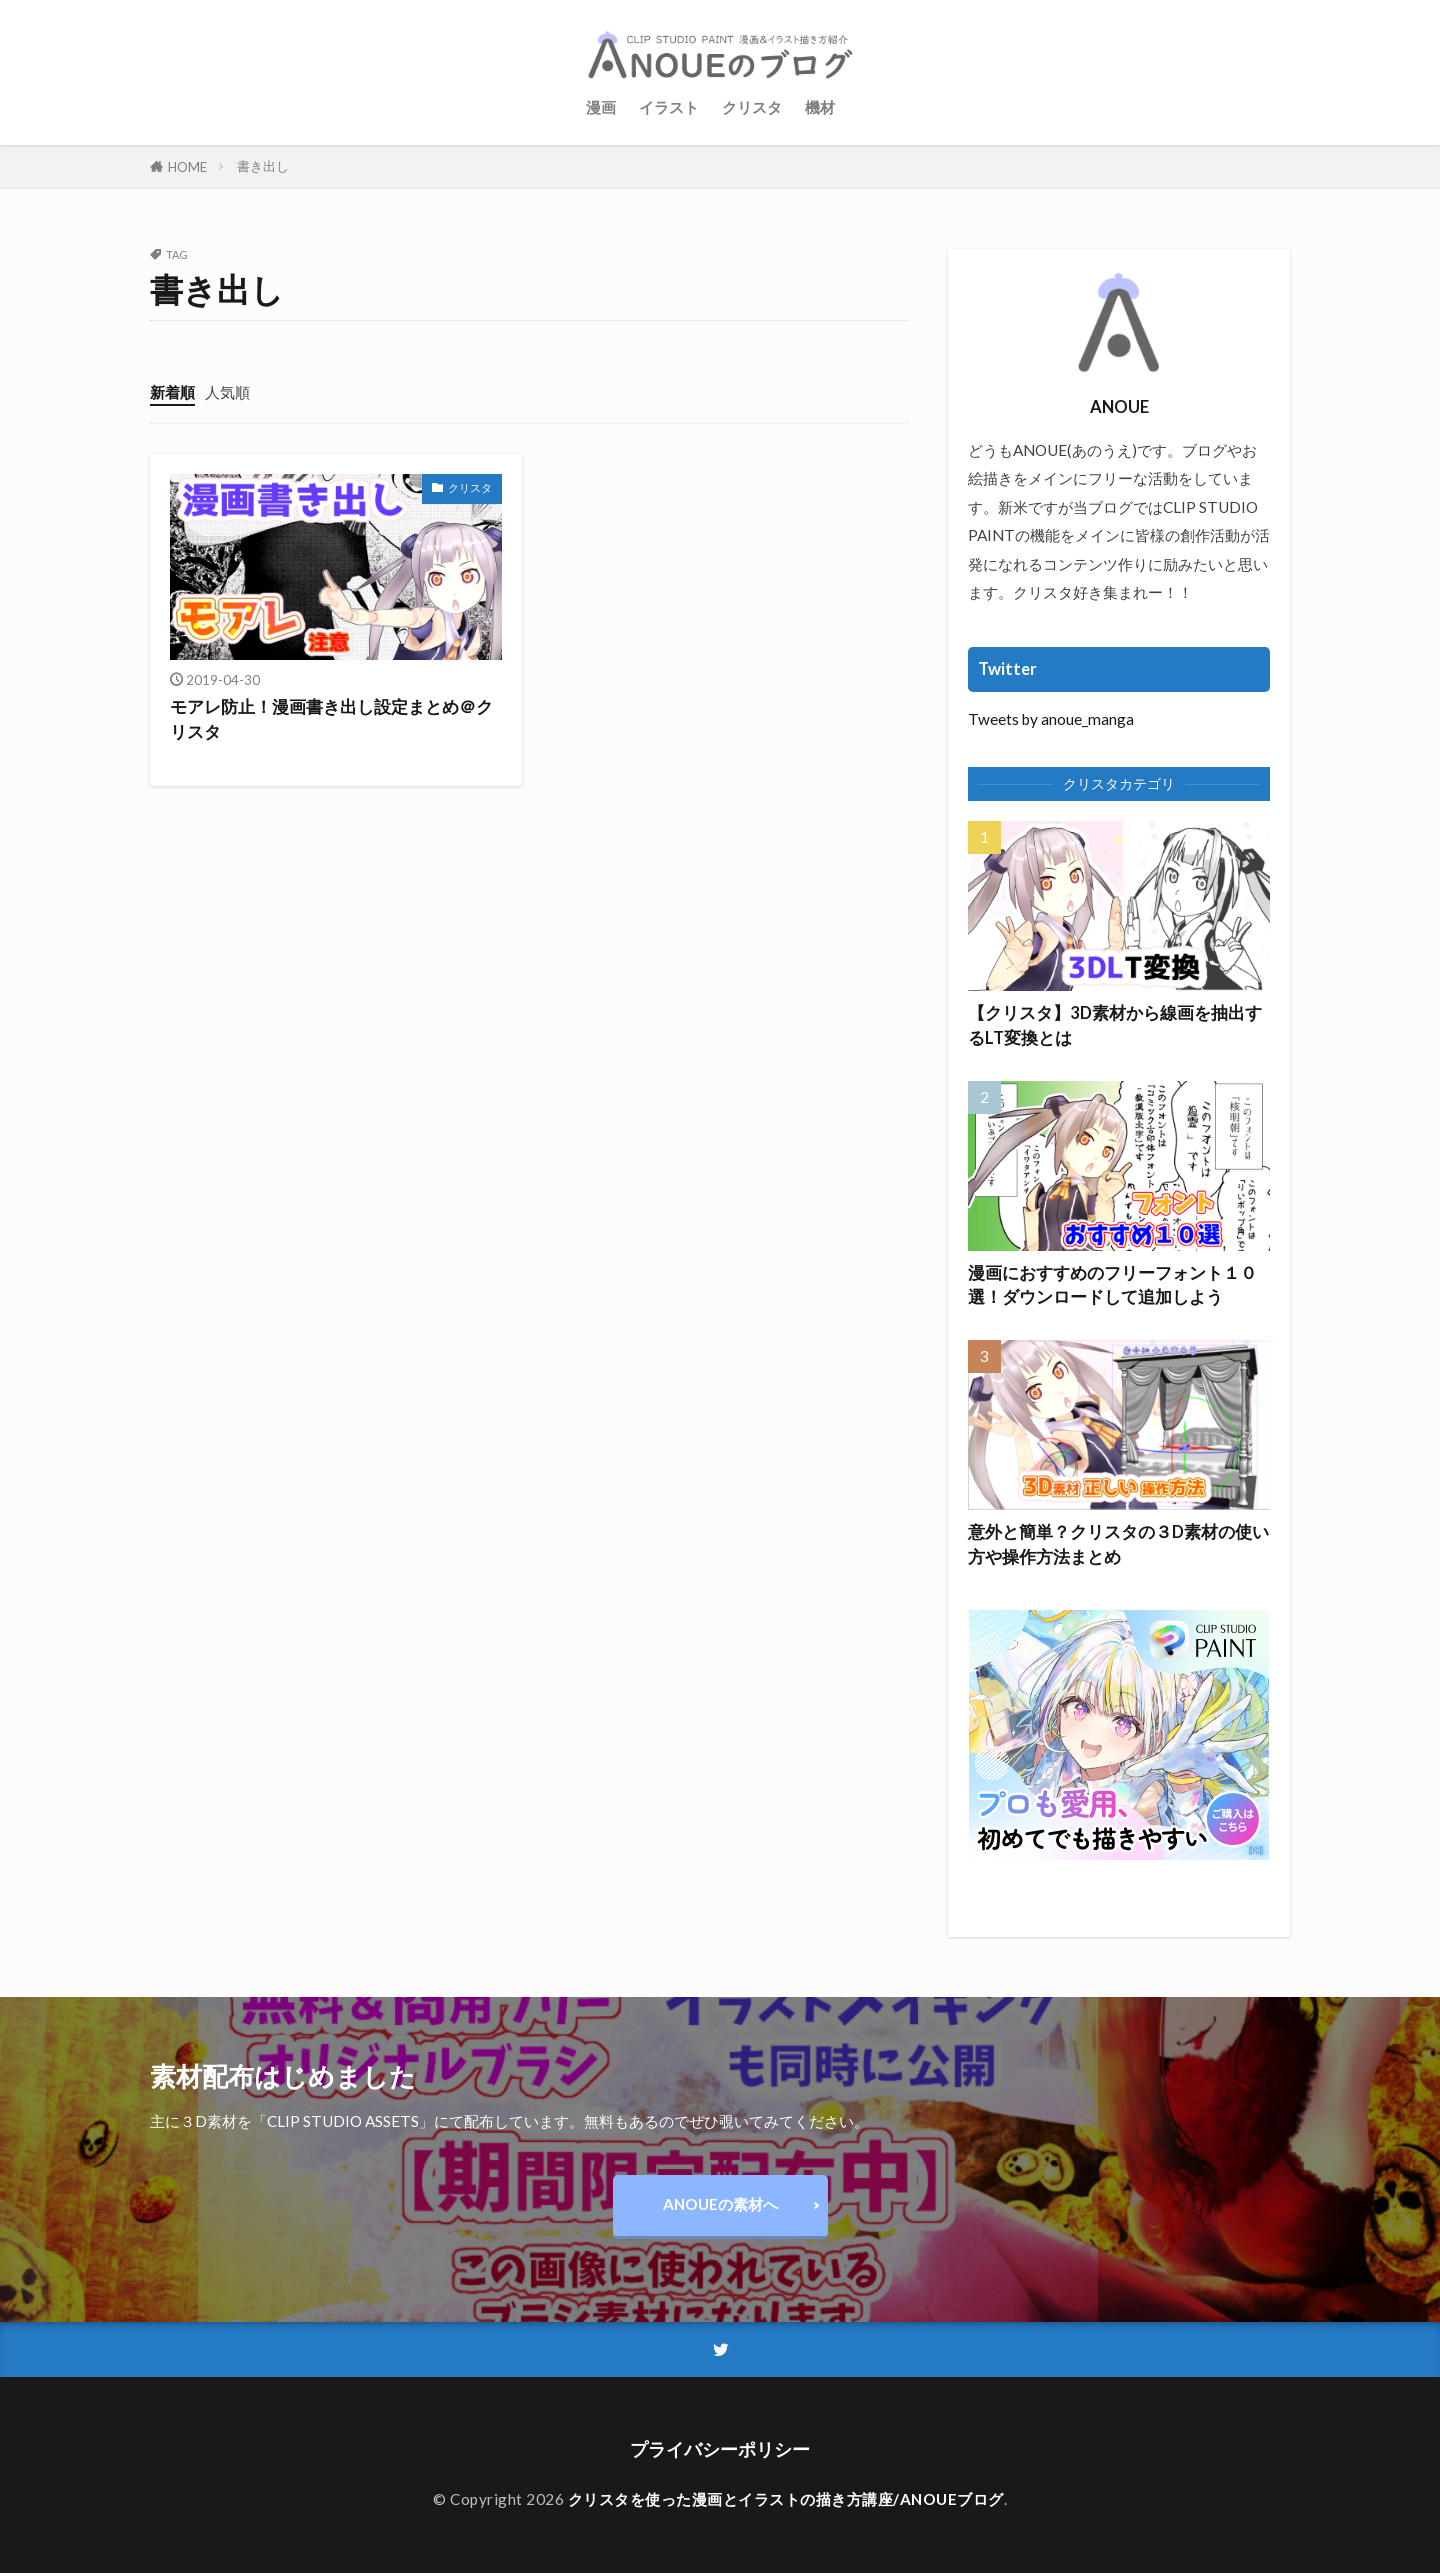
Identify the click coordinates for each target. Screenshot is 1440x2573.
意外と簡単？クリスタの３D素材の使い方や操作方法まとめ (1118, 1544)
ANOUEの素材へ (720, 2204)
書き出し (263, 166)
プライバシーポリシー (720, 2449)
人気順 (227, 392)
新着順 (172, 392)
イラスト (669, 107)
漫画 (601, 107)
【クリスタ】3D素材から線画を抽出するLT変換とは (1115, 1025)
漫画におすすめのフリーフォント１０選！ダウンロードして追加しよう (1112, 1285)
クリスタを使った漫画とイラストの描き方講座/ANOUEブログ (786, 2499)
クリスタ (752, 107)
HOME (187, 166)
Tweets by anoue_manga (1051, 719)
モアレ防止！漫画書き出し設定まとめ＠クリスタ (331, 719)
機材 (820, 107)
